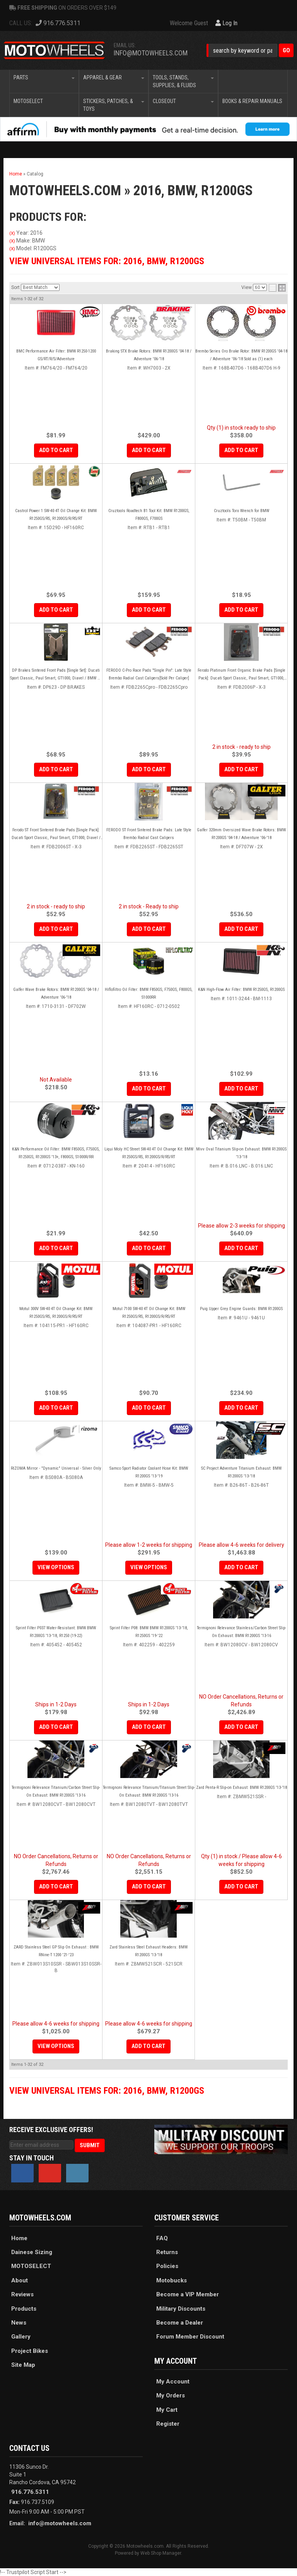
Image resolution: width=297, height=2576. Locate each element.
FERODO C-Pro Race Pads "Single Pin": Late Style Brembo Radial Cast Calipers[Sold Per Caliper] (148, 674)
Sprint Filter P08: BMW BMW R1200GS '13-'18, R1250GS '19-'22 (149, 1631)
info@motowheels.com (59, 2523)
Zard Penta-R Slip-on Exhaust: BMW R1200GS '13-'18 (241, 1787)
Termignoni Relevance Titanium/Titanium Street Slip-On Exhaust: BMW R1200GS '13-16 (149, 1791)
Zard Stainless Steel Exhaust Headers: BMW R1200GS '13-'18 (148, 1951)
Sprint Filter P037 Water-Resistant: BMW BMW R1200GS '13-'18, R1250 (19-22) (56, 1631)
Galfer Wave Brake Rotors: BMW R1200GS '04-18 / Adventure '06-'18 (56, 993)
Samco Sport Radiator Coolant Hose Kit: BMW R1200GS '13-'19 (148, 1472)
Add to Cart (56, 769)
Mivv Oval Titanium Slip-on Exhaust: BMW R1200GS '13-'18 (241, 1153)
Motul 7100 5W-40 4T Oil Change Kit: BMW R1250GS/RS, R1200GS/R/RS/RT (149, 1312)
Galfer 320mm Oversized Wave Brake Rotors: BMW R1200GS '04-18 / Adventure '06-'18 (241, 833)
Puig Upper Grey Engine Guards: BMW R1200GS (241, 1308)
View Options (56, 1567)
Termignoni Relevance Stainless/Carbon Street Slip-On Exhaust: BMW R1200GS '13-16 (241, 1631)
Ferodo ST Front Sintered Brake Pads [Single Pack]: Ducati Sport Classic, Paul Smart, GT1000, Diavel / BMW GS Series (56, 834)
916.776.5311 (30, 2491)
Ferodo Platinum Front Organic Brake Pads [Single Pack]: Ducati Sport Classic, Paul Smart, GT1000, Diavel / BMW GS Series (241, 675)
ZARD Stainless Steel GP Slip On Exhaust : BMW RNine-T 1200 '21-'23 (56, 1951)
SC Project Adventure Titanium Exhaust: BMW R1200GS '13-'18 (241, 1472)
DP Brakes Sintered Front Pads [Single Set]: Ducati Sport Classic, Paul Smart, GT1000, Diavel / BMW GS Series (56, 675)
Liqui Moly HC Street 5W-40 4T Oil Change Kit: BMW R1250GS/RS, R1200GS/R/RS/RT (148, 1153)
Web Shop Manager (160, 2553)
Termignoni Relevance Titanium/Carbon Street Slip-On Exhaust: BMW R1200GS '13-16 (56, 1791)
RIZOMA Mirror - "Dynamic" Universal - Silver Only (56, 1468)
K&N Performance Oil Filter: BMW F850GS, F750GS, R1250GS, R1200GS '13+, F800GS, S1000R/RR (56, 1153)
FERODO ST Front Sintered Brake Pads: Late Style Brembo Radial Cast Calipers (148, 833)
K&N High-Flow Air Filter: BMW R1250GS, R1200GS (241, 989)
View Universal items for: (106, 2090)
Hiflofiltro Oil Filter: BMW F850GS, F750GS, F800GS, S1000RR (149, 993)
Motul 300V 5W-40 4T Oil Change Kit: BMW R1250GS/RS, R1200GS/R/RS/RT (55, 1312)
